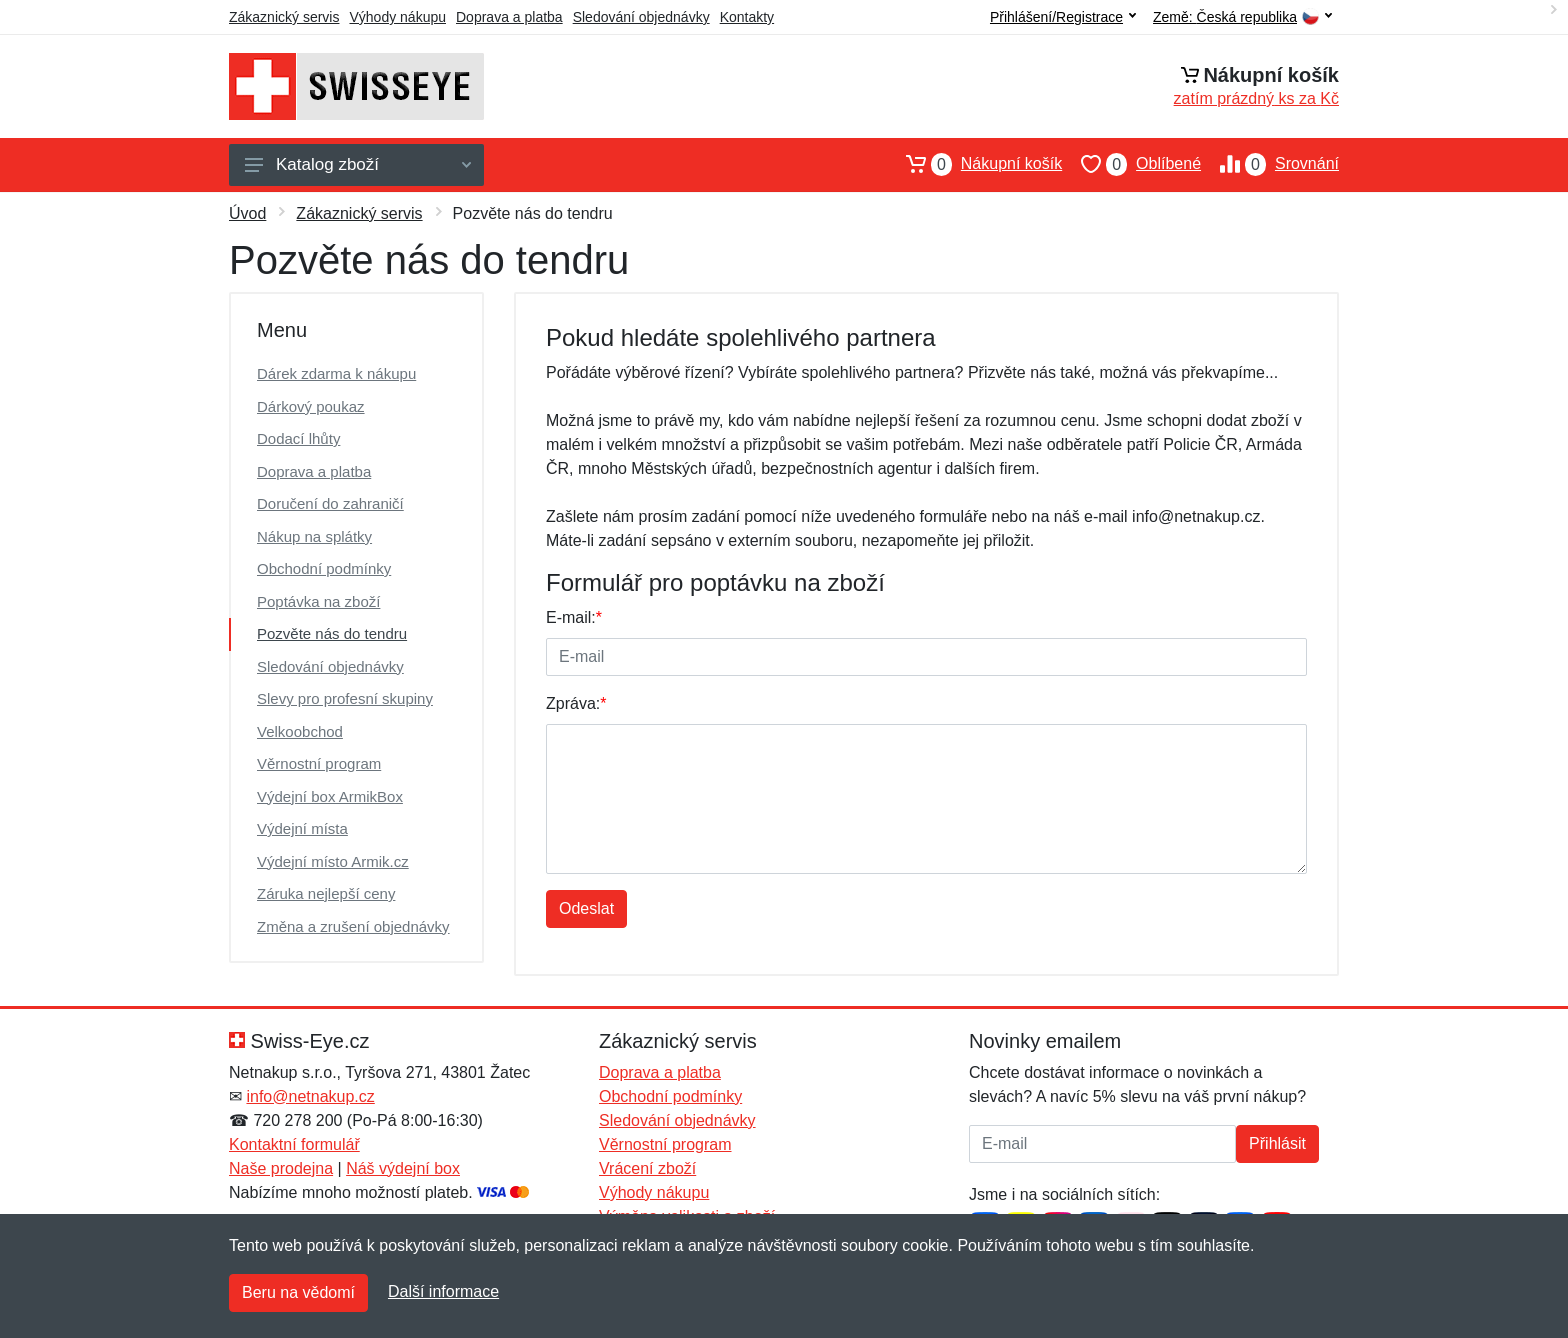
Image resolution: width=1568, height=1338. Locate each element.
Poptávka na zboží (318, 601)
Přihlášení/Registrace (1063, 17)
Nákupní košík (974, 164)
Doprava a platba (509, 17)
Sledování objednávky (641, 17)
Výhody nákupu (397, 17)
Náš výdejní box (403, 1168)
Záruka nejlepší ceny (326, 893)
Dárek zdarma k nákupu (336, 373)
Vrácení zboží (647, 1168)
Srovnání (1270, 164)
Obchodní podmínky (324, 568)
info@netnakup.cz (310, 1096)
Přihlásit (1277, 1143)
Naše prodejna (281, 1168)
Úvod (247, 213)
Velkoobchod (300, 731)
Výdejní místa (302, 828)
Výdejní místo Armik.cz (333, 861)
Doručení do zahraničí (330, 503)
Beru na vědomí (298, 1292)
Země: (1242, 17)
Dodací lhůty (298, 438)
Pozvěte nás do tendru (332, 633)
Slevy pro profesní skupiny (345, 698)
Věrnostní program (319, 763)
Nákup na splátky (314, 536)
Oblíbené (1131, 164)
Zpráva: (576, 703)
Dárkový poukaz (311, 406)
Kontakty (747, 17)
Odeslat (586, 908)
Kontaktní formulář (294, 1144)
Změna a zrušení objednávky (353, 926)
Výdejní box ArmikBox (330, 796)
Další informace (443, 1291)
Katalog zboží (358, 164)
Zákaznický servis (284, 17)
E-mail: (574, 617)
